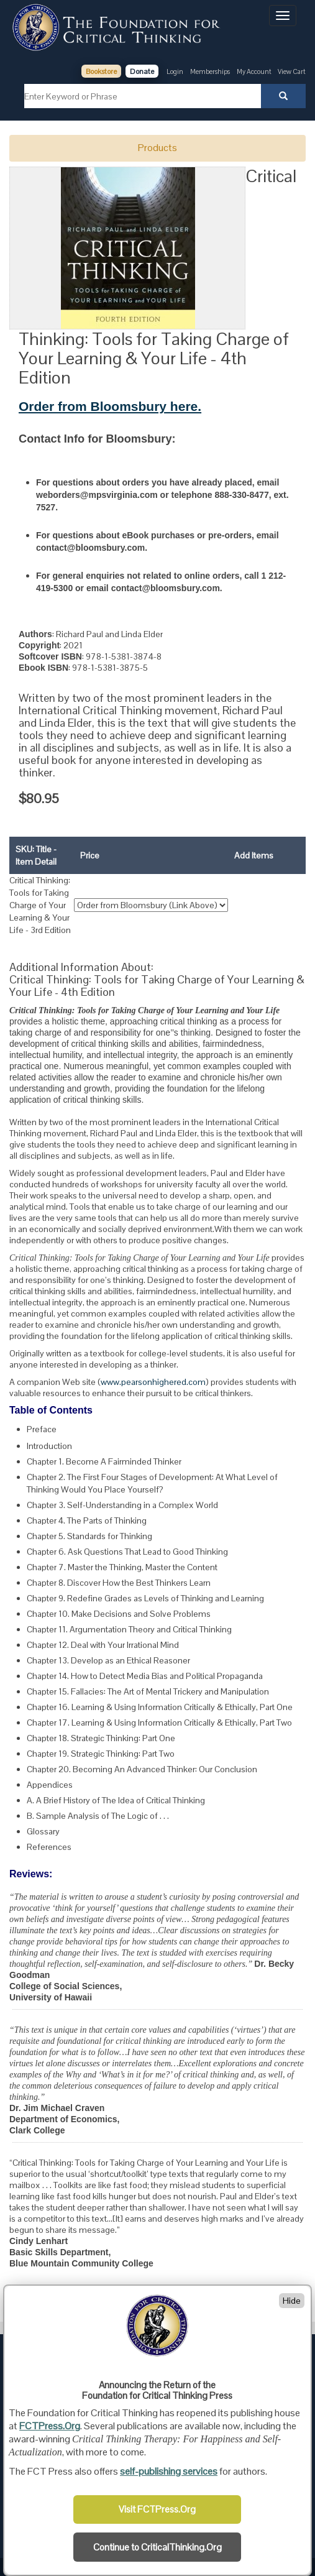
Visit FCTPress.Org (157, 2509)
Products (157, 147)
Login (175, 71)
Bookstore (101, 71)
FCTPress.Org (49, 2425)
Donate (142, 71)
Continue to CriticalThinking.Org (157, 2547)
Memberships (210, 71)
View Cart (292, 71)
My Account (255, 71)
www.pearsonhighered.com (153, 1381)
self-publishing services (168, 2471)
